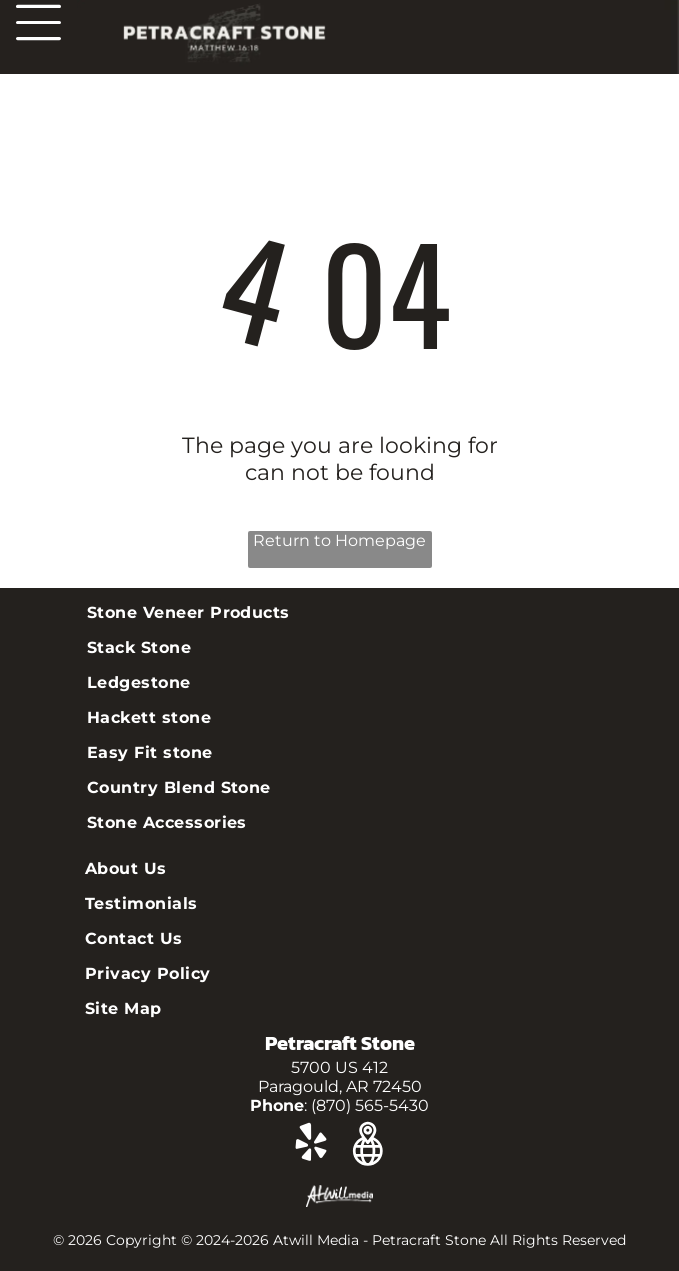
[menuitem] (339, 612)
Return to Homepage (339, 540)
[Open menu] (38, 22)
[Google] (367, 1146)
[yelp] (310, 1146)
